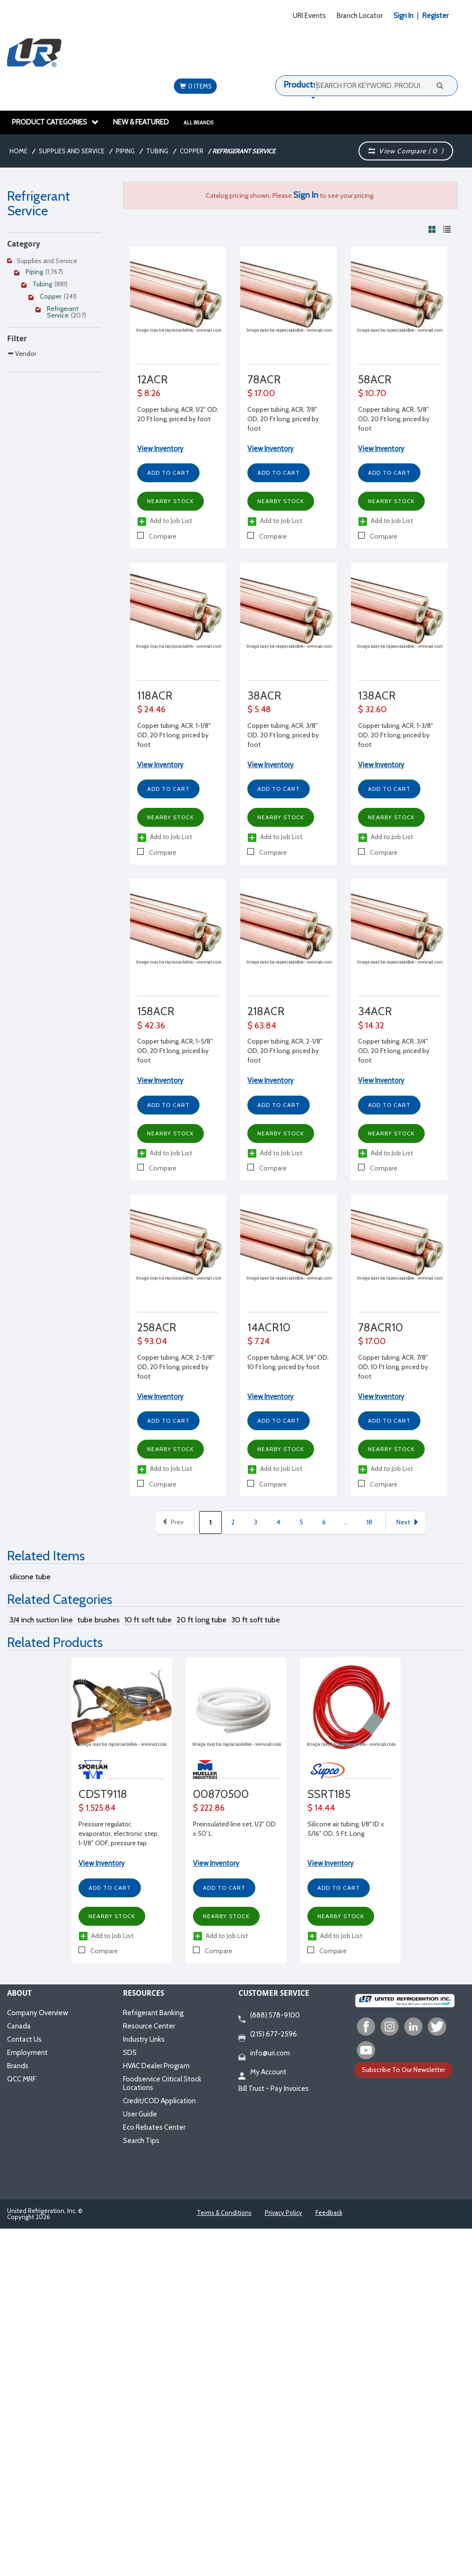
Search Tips (141, 2140)
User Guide (140, 2114)
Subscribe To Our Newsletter (403, 2069)
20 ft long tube (201, 1619)
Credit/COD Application (159, 2101)
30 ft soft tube (255, 1619)
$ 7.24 (258, 1341)
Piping (125, 151)
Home (18, 151)
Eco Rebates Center (154, 2127)
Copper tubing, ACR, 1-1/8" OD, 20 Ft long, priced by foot (174, 735)
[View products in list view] (447, 229)
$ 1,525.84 (97, 1808)
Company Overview (37, 2013)
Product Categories (55, 122)
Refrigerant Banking (153, 2013)
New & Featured (141, 122)
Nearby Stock (170, 501)
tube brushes (99, 1619)
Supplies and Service (72, 151)
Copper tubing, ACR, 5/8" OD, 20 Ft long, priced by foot (393, 419)
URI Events (309, 15)
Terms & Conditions (224, 2212)
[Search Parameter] (54, 374)
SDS (130, 2052)
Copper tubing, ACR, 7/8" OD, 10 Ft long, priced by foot (393, 1367)
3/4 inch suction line (41, 1619)
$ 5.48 (259, 709)
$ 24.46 (151, 709)
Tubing (157, 151)
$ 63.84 (261, 1025)
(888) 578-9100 (269, 2016)
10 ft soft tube (148, 1619)
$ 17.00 (261, 393)
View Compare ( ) (406, 151)
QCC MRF (21, 2079)
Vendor (21, 353)
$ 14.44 (321, 1808)
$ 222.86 (209, 1808)
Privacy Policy (283, 2212)
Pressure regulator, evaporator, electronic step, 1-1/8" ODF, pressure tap (119, 1833)
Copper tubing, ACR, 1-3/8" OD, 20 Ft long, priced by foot (395, 735)
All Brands (198, 122)
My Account (262, 2072)
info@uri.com (264, 2053)
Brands (17, 2066)
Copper (191, 151)
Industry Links (144, 2039)
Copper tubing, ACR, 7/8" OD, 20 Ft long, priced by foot (283, 419)
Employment (27, 2052)
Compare (156, 536)
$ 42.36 (151, 1025)
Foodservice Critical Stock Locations (162, 2083)
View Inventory (160, 448)
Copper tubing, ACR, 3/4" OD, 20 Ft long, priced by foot (393, 1050)
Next (408, 1522)
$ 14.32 (371, 1025)
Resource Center (149, 2026)
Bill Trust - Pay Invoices (273, 2088)
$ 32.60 (372, 709)
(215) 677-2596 (267, 2034)
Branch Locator (360, 15)
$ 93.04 (152, 1341)
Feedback (328, 2212)
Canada (19, 2026)
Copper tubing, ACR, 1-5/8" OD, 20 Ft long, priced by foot (175, 1050)
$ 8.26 (148, 393)
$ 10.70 (372, 393)
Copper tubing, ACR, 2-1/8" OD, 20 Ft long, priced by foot (285, 1050)
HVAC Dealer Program (156, 2066)
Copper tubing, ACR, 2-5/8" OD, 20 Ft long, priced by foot (175, 1367)
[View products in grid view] (432, 229)
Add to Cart (168, 472)
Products (300, 85)
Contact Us (24, 2039)
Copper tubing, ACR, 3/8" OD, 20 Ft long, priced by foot (283, 735)
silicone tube (30, 1576)
